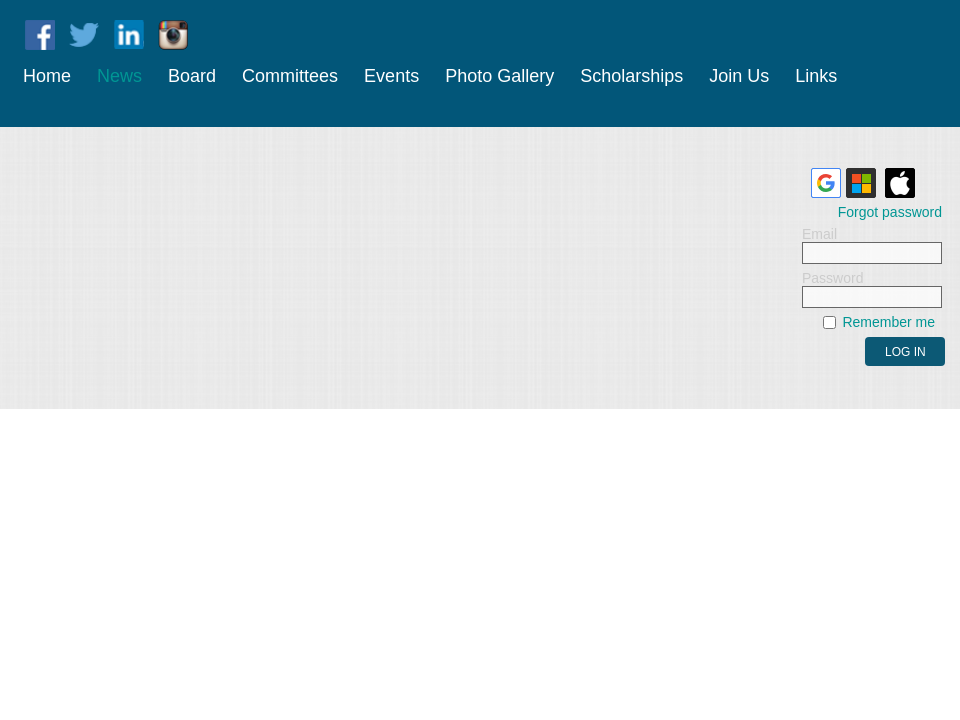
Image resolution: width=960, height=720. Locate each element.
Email (819, 234)
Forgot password (890, 212)
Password (832, 278)
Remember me (888, 322)
